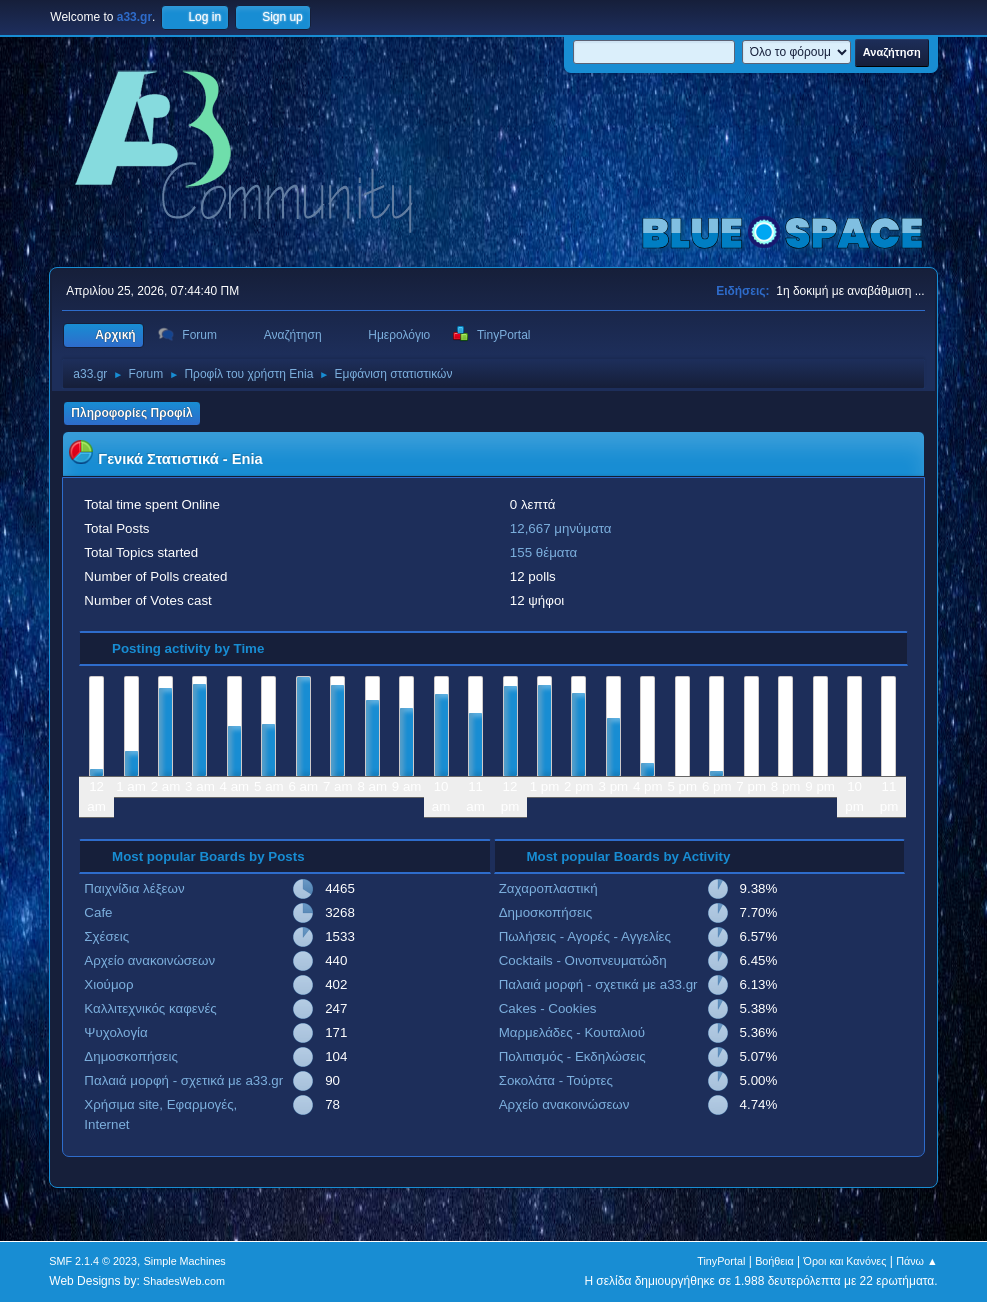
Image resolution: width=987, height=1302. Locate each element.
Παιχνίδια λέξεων (134, 888)
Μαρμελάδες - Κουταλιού (572, 1032)
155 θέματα (543, 552)
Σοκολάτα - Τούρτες (556, 1080)
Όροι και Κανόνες (845, 1261)
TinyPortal (721, 1261)
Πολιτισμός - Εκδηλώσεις (572, 1056)
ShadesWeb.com (184, 1281)
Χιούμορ (108, 984)
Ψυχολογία (115, 1032)
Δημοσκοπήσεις (131, 1056)
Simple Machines (185, 1261)
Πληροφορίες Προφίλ (131, 413)
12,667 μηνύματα (561, 528)
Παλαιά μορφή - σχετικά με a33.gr (183, 1080)
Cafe (98, 912)
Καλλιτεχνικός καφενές (150, 1008)
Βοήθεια (774, 1261)
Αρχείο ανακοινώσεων (149, 960)
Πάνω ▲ (917, 1261)
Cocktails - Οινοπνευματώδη (583, 960)
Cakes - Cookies (548, 1008)
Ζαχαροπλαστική (548, 888)
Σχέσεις (106, 936)
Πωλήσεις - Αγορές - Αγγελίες (585, 936)
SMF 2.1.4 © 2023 (93, 1261)
